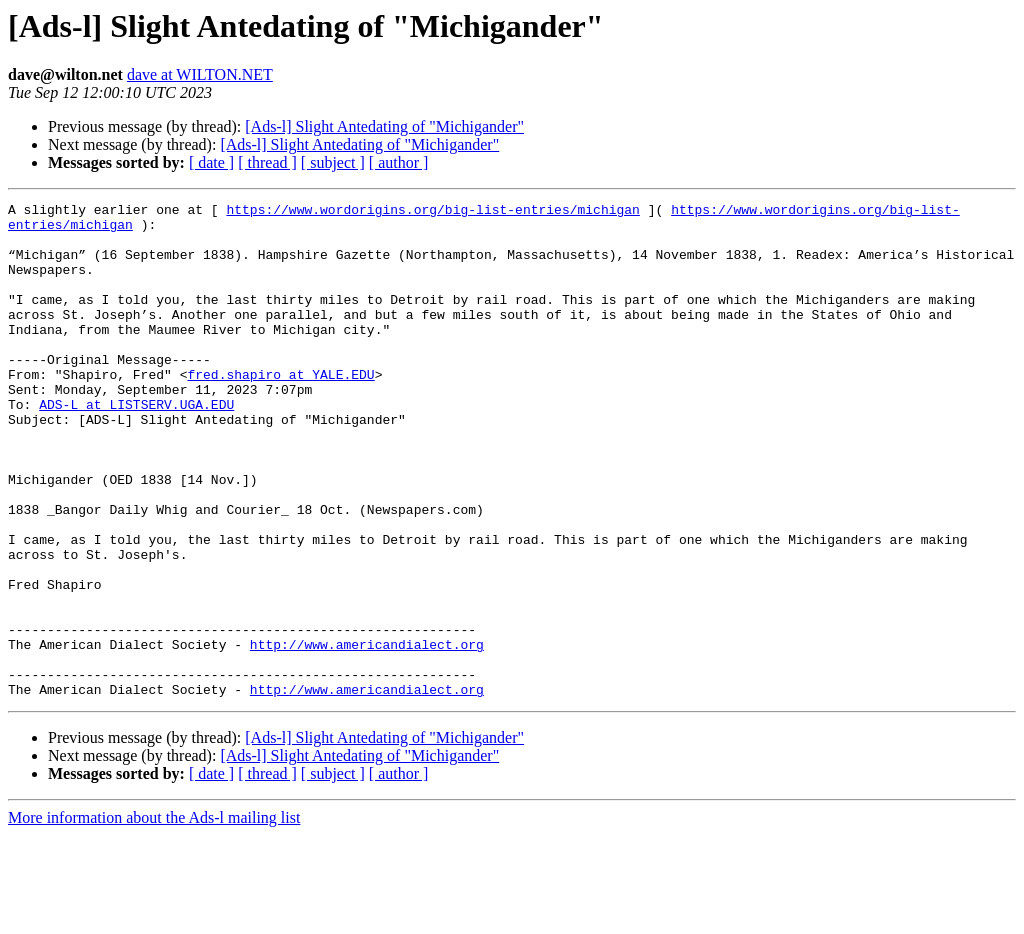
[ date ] (211, 162)
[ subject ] (333, 162)
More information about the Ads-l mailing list (154, 916)
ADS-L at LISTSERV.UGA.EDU (136, 446)
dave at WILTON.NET (200, 74)
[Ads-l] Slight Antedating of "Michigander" (384, 126)
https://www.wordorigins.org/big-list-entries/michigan (432, 212)
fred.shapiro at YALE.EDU (280, 410)
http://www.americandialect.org (367, 734)
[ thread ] (267, 162)
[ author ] (399, 162)
